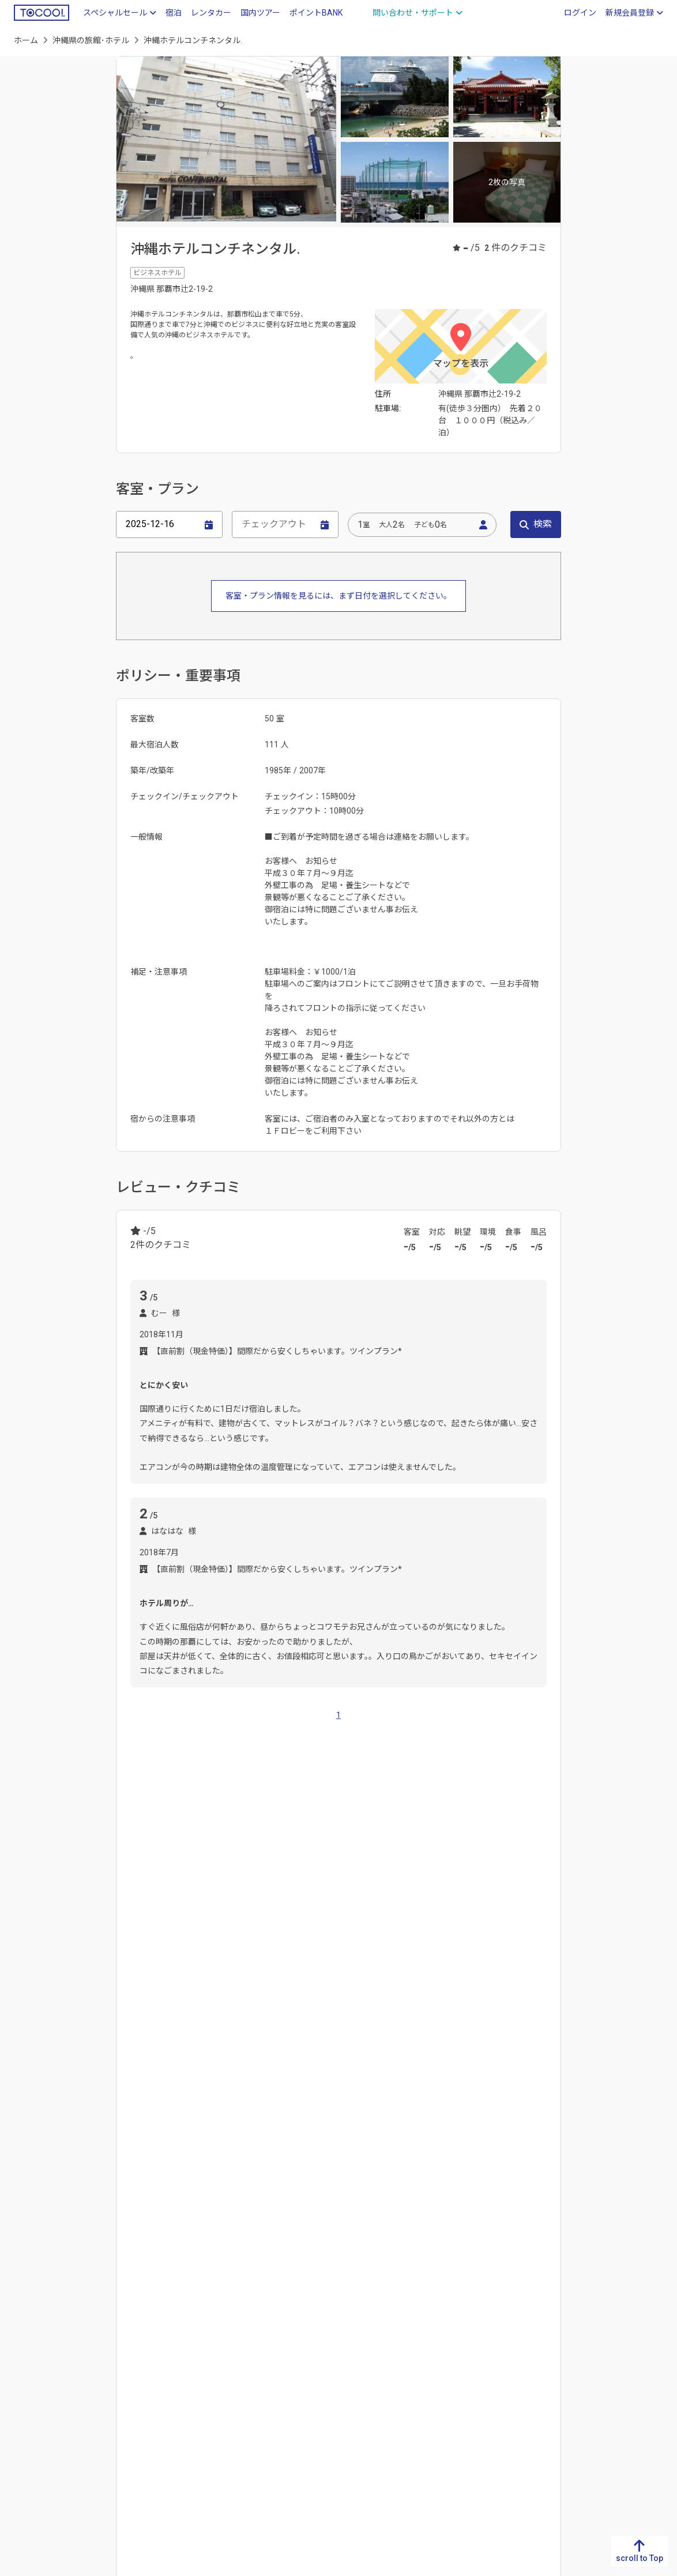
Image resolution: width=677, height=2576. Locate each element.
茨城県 (513, 2297)
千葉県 (513, 2371)
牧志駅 (264, 2052)
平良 (342, 1978)
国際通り (192, 2126)
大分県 (242, 1900)
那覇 (138, 1978)
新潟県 (432, 2297)
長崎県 (204, 1900)
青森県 (594, 2316)
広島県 (188, 2352)
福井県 (432, 2352)
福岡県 (128, 1900)
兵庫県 (269, 2352)
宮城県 (594, 2352)
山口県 (188, 2371)
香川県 (107, 2316)
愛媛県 (107, 2334)
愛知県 (350, 2334)
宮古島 (270, 1978)
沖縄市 (172, 1978)
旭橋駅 (180, 2052)
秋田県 (594, 2371)
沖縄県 (26, 2426)
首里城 (234, 2126)
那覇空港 (146, 2126)
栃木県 (513, 2316)
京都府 (269, 2316)
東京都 (513, 2389)
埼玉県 (513, 2352)
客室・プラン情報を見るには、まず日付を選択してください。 (338, 595)
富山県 (432, 2316)
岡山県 (188, 2334)
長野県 (432, 2389)
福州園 (375, 2126)
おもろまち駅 (360, 2052)
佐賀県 (166, 1900)
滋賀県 (269, 2297)
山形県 (594, 2389)
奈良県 (269, 2371)
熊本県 (280, 1900)
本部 (236, 1978)
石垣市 (308, 1978)
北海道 (594, 2297)
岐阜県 (350, 2297)
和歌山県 (273, 2389)
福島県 (594, 2408)
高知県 (107, 2352)
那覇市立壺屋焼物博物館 (445, 2126)
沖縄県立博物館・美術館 (304, 2126)
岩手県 (594, 2334)
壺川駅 (410, 2052)
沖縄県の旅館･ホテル (90, 40)
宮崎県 (318, 1900)
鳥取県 (188, 2297)
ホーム (26, 40)
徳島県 (107, 2297)
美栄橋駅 (306, 2052)
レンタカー (211, 12)
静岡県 (350, 2316)
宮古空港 (519, 2126)
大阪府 (269, 2334)
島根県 (188, 2316)
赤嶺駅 (142, 2052)
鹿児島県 (360, 1900)
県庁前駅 (222, 2052)
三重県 (350, 2352)
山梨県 (432, 2371)
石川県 (432, 2334)
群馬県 (513, 2334)
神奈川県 (517, 2408)
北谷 (206, 1978)
